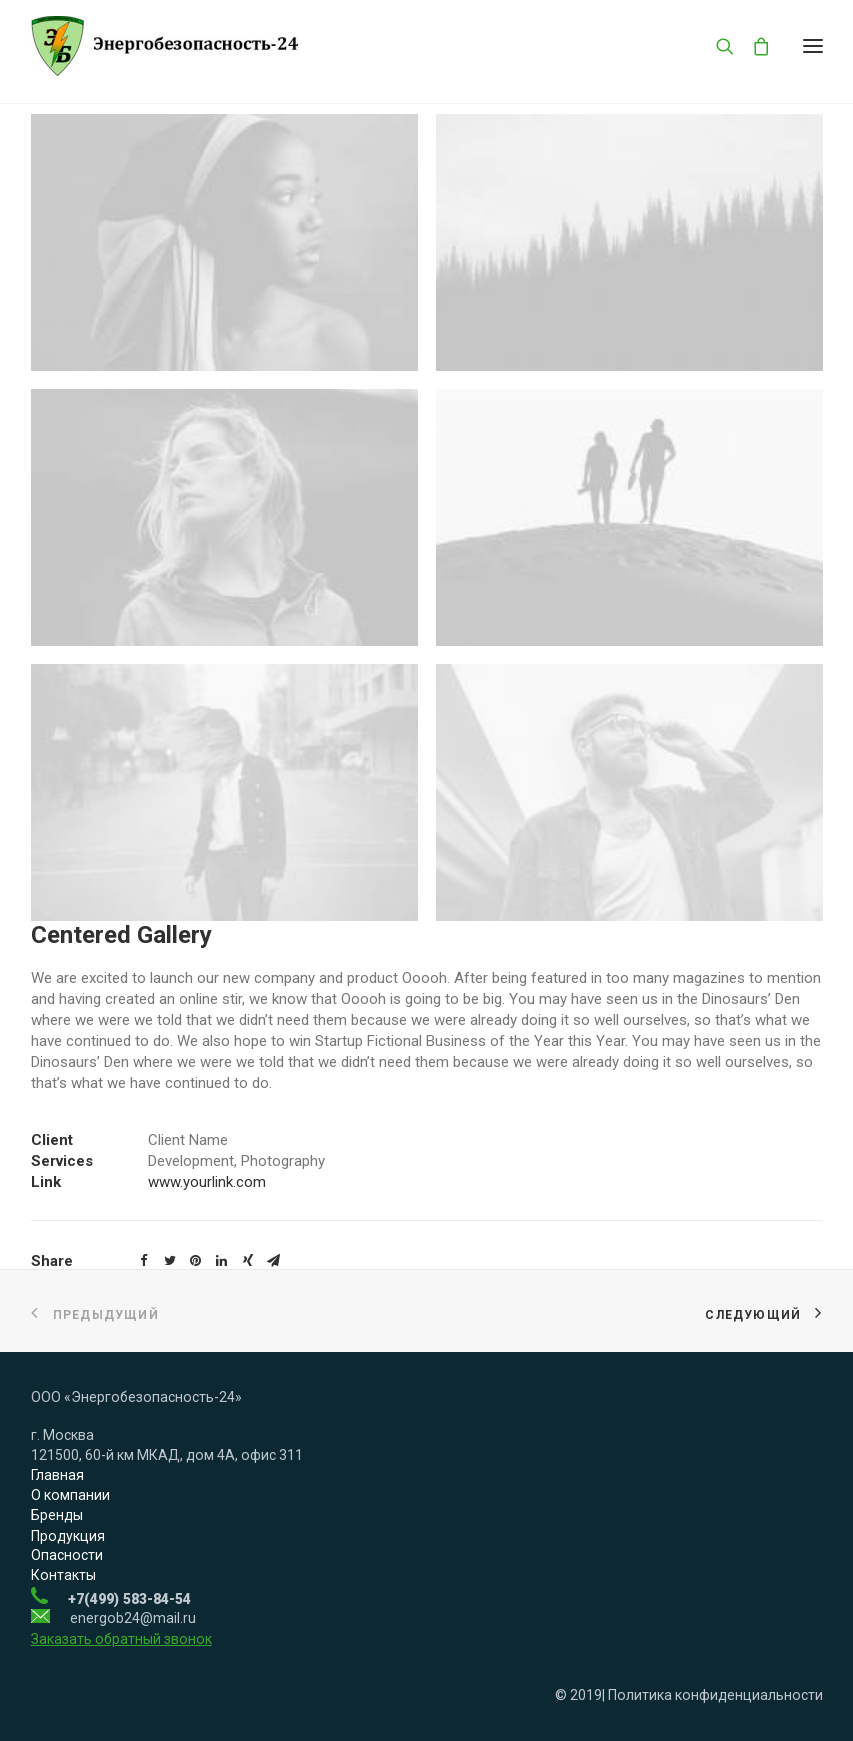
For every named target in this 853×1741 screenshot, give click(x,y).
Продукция (68, 1536)
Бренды (57, 1515)
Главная (57, 1475)
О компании (70, 1495)
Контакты (63, 1575)
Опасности (67, 1555)
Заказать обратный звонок (121, 1639)
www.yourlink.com (207, 1182)
